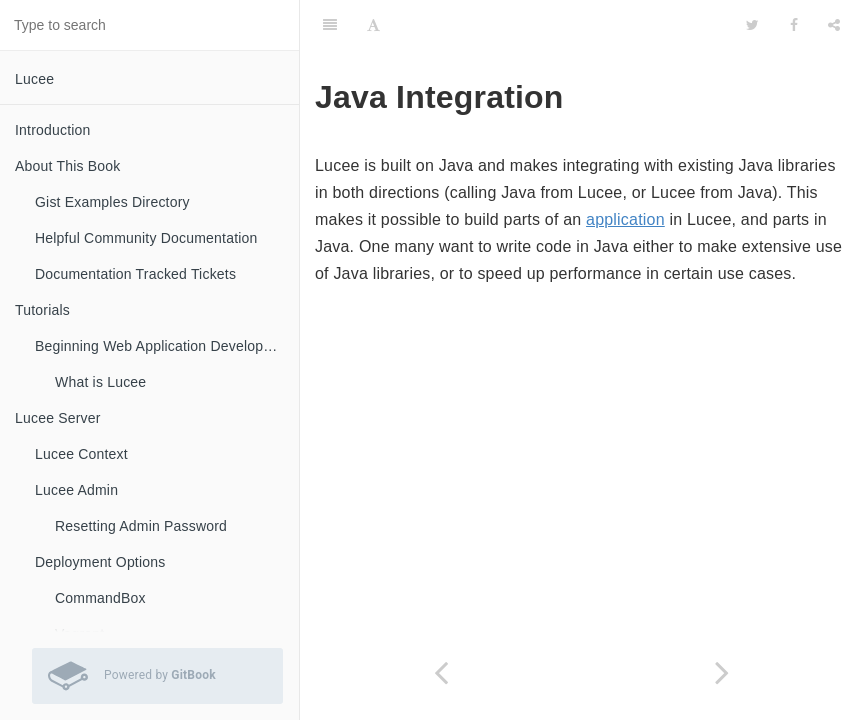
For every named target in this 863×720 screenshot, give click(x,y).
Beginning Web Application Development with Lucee (167, 346)
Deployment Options (100, 562)
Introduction (53, 130)
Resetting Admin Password (141, 526)
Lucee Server (58, 418)
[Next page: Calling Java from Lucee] (723, 672)
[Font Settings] (373, 25)
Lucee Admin (76, 490)
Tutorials (42, 310)
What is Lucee (100, 382)
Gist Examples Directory (112, 202)
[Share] (834, 25)
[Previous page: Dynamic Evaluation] (441, 672)
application (625, 219)
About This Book (67, 166)
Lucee (34, 79)
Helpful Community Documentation (146, 238)
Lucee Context (81, 454)
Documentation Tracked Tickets (135, 274)
